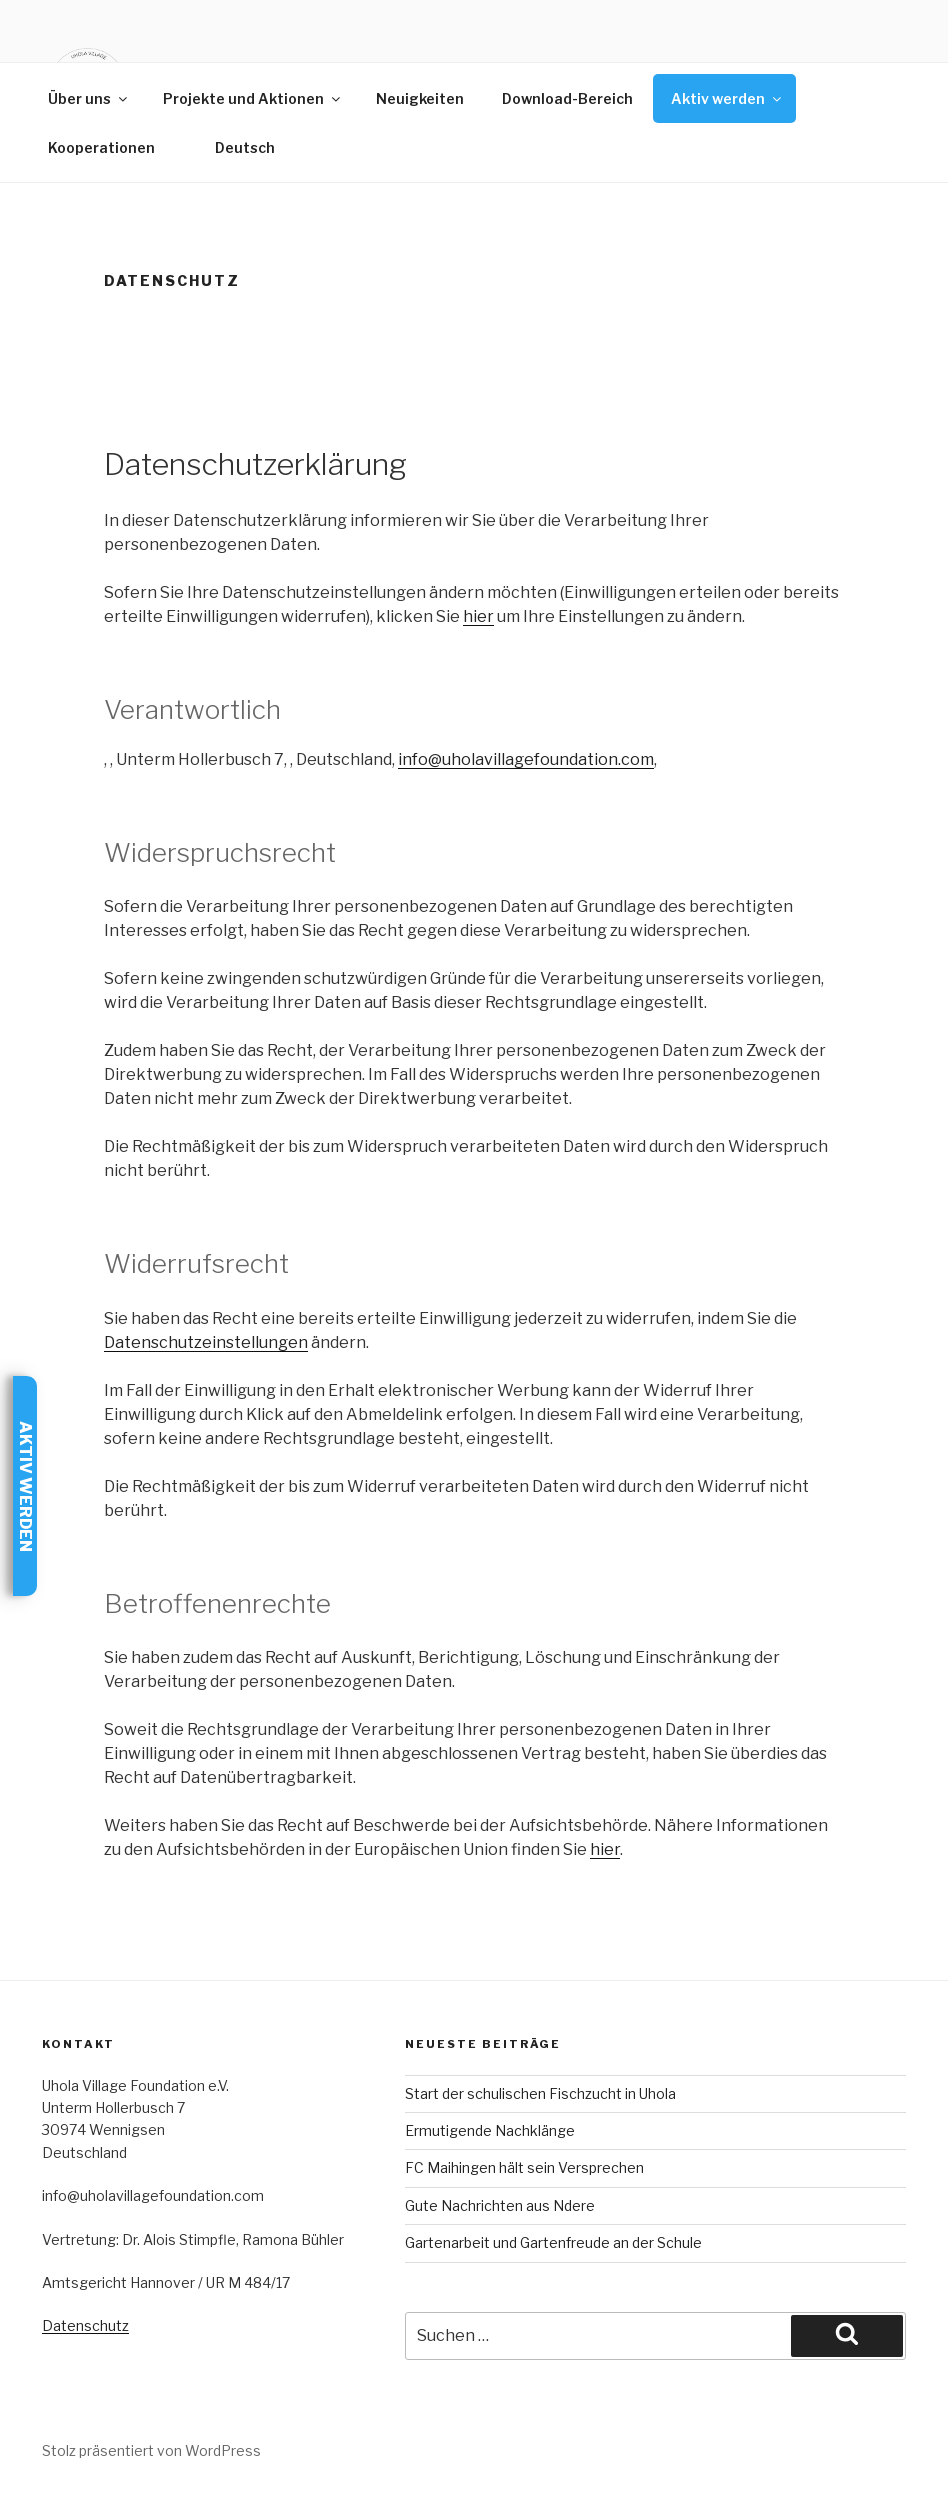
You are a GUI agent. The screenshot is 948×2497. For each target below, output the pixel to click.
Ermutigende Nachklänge (490, 2130)
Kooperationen (101, 147)
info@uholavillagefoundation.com (526, 759)
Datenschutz (85, 2325)
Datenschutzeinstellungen (206, 1342)
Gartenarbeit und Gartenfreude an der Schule (553, 2242)
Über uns (89, 98)
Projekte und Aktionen (253, 98)
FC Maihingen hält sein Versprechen (524, 2167)
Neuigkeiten (420, 98)
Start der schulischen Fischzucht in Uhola (540, 2093)
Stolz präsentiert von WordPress (151, 2450)
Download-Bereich (567, 98)
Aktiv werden (727, 98)
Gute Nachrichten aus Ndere (500, 2205)
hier (478, 616)
